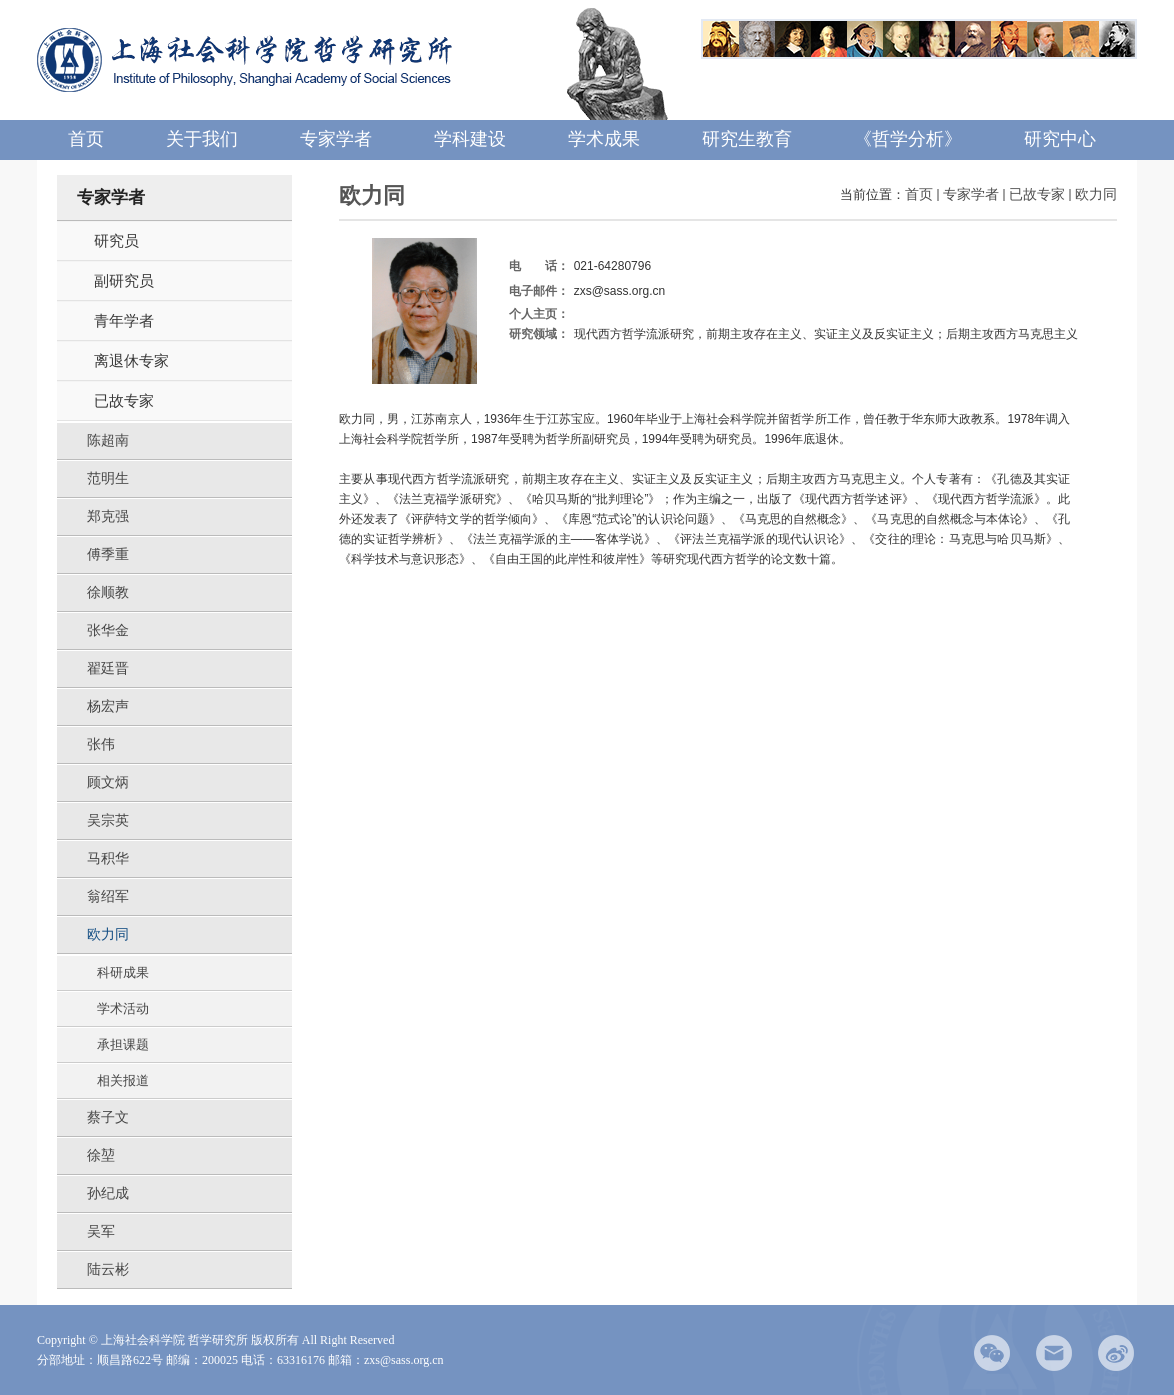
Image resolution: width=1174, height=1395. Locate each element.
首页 (919, 194)
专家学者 (971, 194)
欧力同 (1096, 194)
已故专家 (1037, 194)
